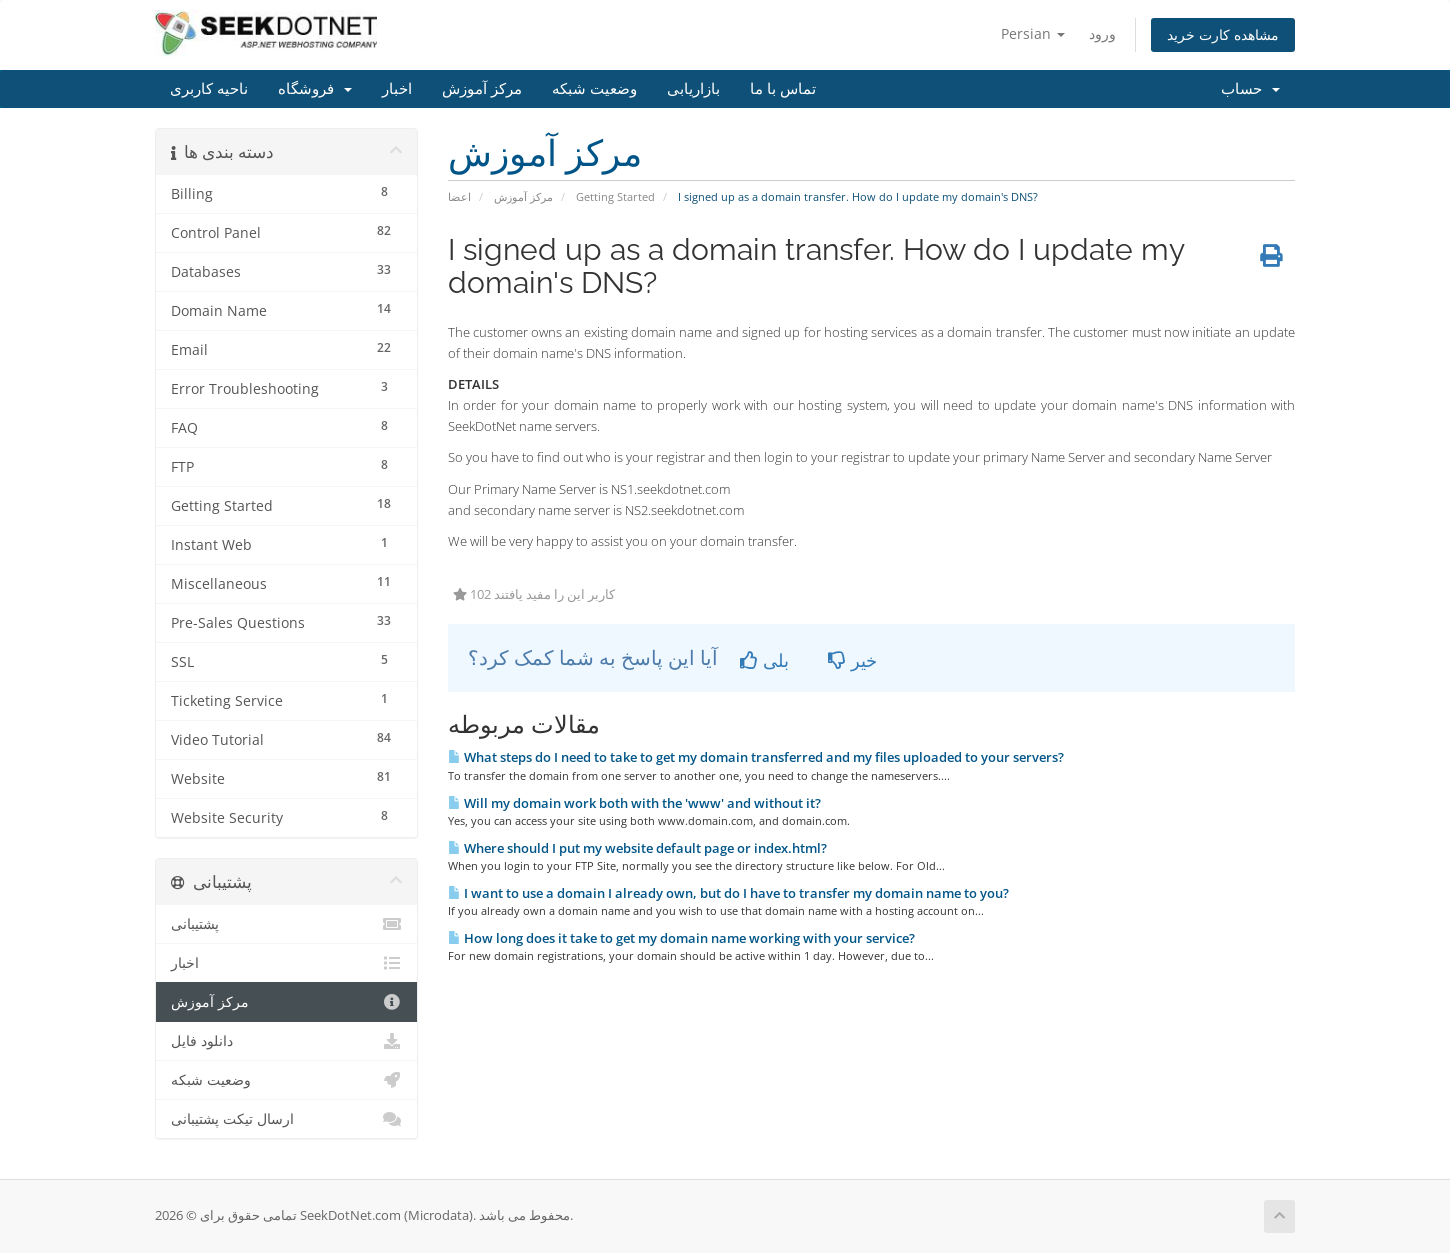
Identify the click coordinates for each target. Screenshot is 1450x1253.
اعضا (459, 196)
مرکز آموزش (482, 89)
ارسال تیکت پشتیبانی (286, 1119)
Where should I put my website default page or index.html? (637, 848)
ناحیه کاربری (209, 89)
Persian (1033, 33)
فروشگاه (315, 89)
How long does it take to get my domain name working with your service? (681, 938)
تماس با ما (783, 89)
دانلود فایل (286, 1041)
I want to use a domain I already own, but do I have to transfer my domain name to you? (728, 893)
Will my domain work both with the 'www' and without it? (634, 803)
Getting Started (615, 196)
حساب (1250, 89)
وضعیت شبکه (594, 89)
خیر (852, 660)
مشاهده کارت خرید (1223, 34)
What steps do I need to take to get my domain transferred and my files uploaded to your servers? (756, 757)
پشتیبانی (286, 924)
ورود (1102, 33)
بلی (764, 660)
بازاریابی (693, 89)
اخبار (397, 89)
